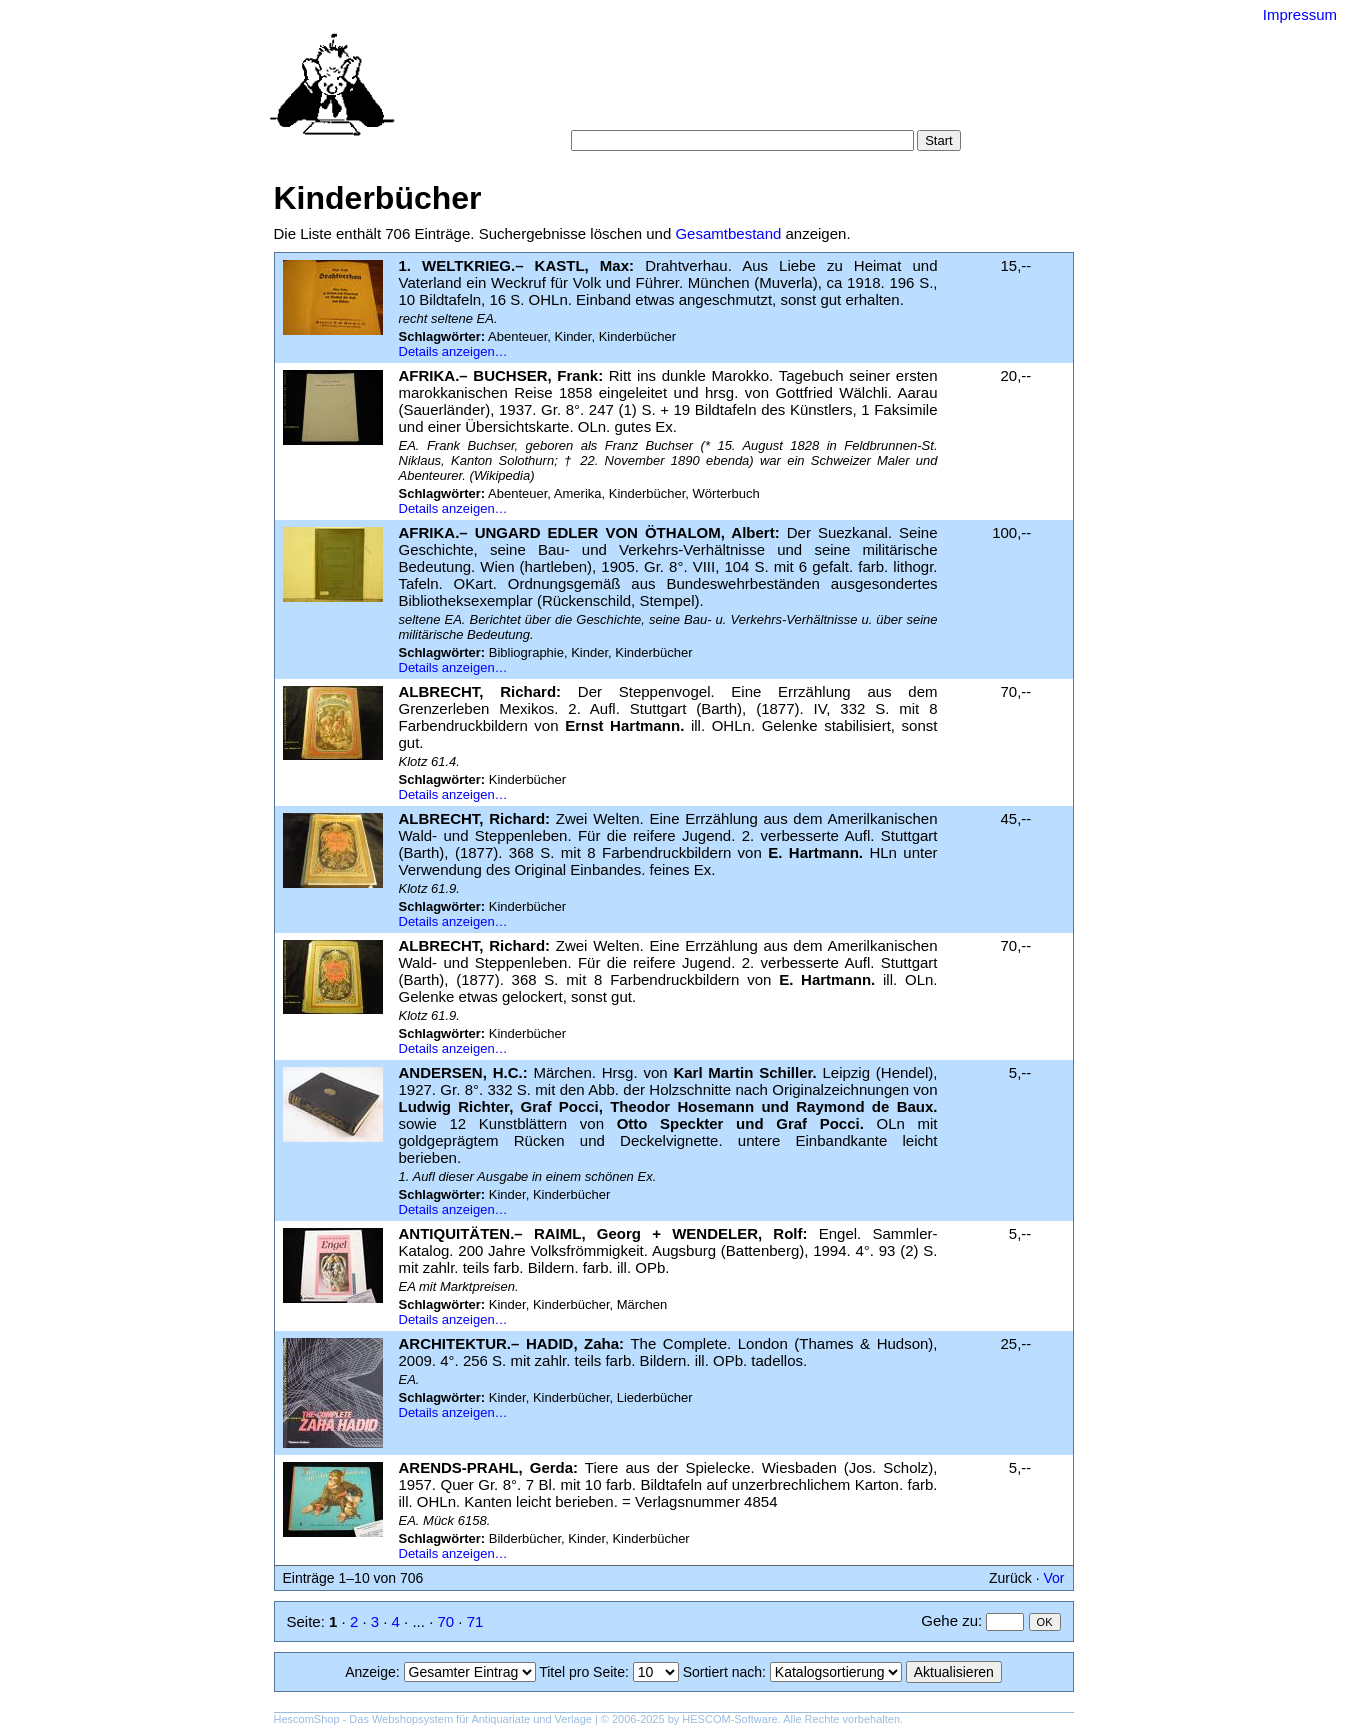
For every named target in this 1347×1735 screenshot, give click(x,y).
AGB (695, 109)
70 (445, 1621)
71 (475, 1621)
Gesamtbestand (728, 233)
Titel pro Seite (582, 1672)
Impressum (1300, 14)
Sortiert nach (722, 1672)
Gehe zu (949, 1620)
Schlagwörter (792, 89)
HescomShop (307, 1719)
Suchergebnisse (902, 89)
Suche (629, 89)
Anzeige (370, 1672)
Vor (1053, 1578)
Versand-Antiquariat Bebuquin (743, 45)
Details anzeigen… (453, 351)
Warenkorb (630, 109)
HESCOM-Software (729, 1719)
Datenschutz (764, 109)
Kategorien (699, 89)
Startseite (563, 89)
